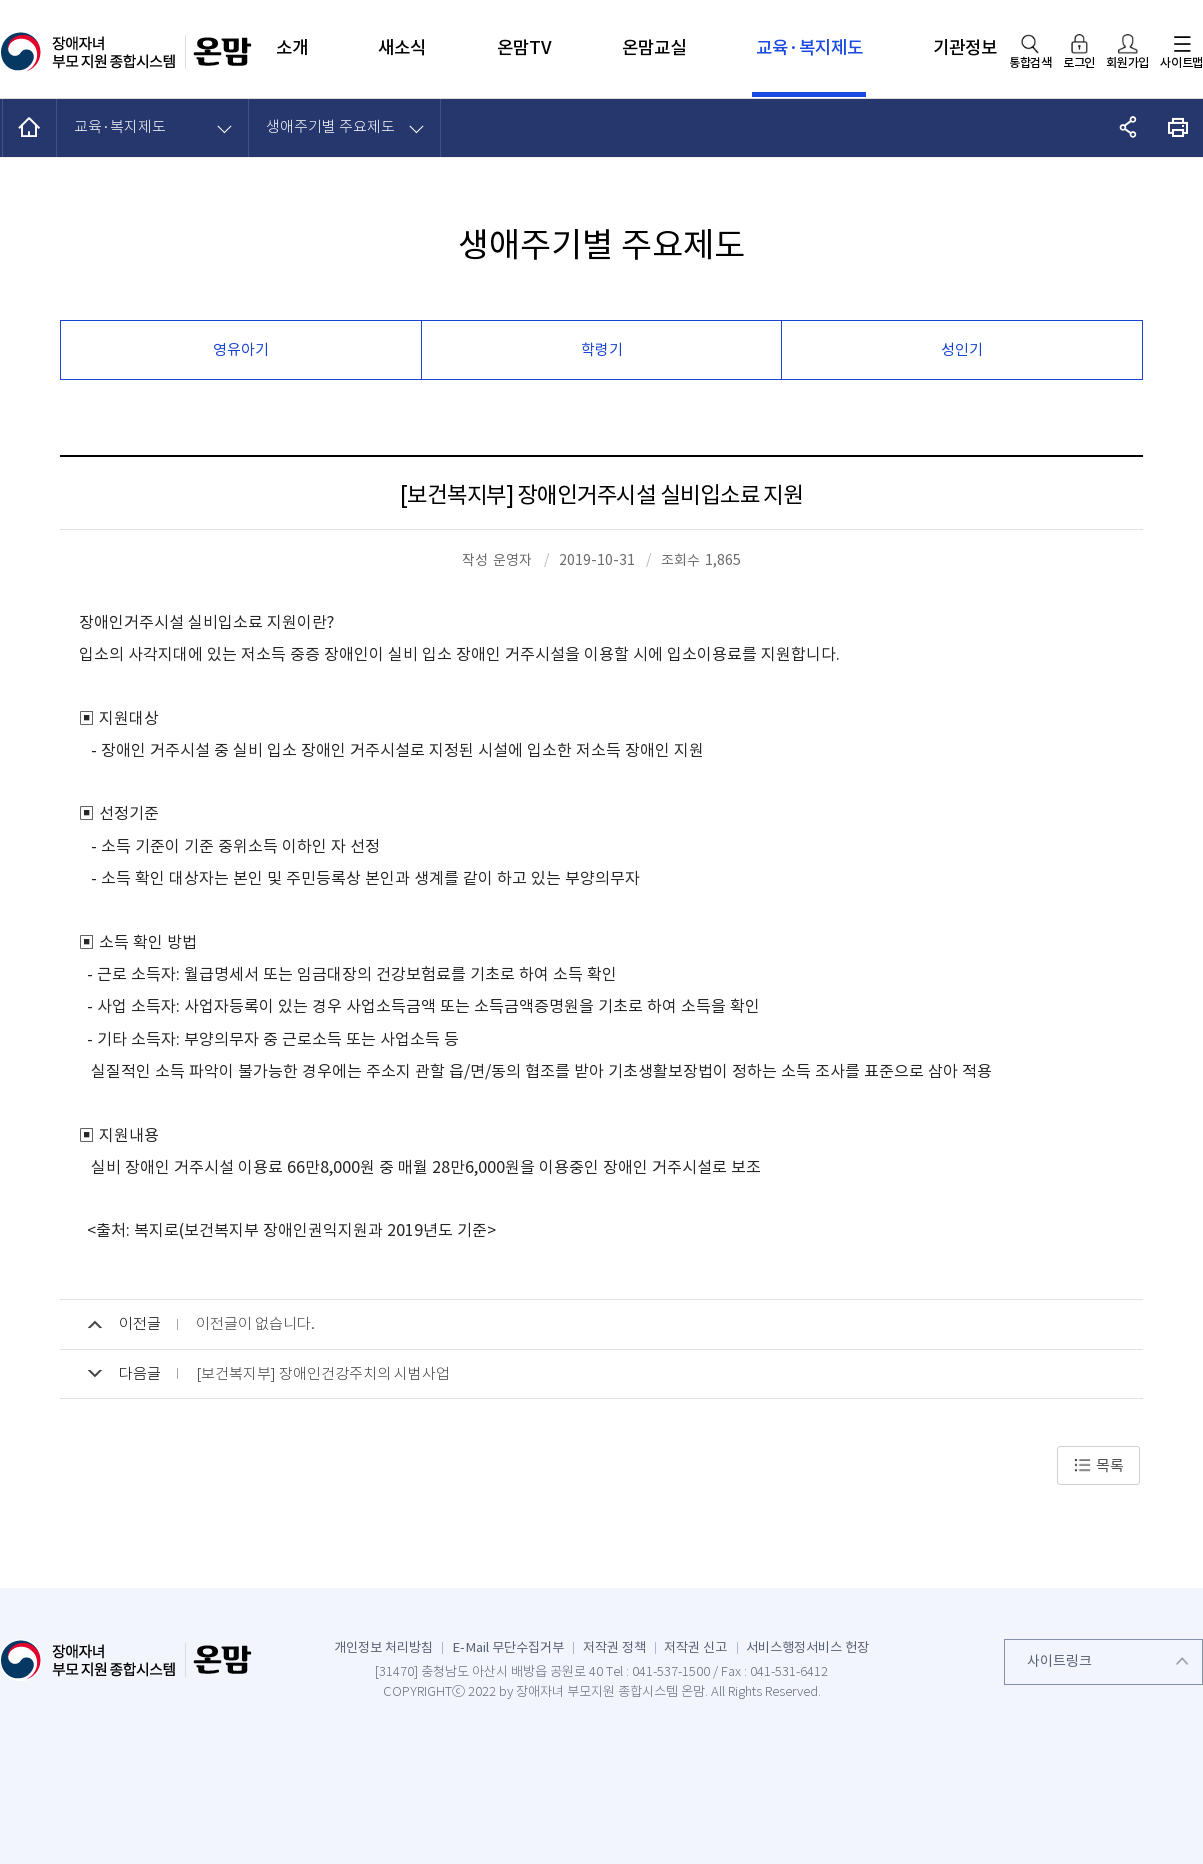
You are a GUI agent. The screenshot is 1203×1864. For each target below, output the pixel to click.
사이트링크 (1059, 1661)
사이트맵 (1181, 62)
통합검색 (1030, 62)
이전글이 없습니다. (255, 1323)
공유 (1128, 127)
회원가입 (1127, 62)
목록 (1098, 1465)
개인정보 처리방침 (383, 1647)
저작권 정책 (614, 1647)
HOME (30, 127)
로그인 (1079, 62)
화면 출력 (1178, 127)
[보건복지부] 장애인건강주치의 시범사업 (323, 1373)
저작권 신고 (695, 1647)
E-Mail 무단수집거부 (508, 1647)
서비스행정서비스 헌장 (807, 1647)
